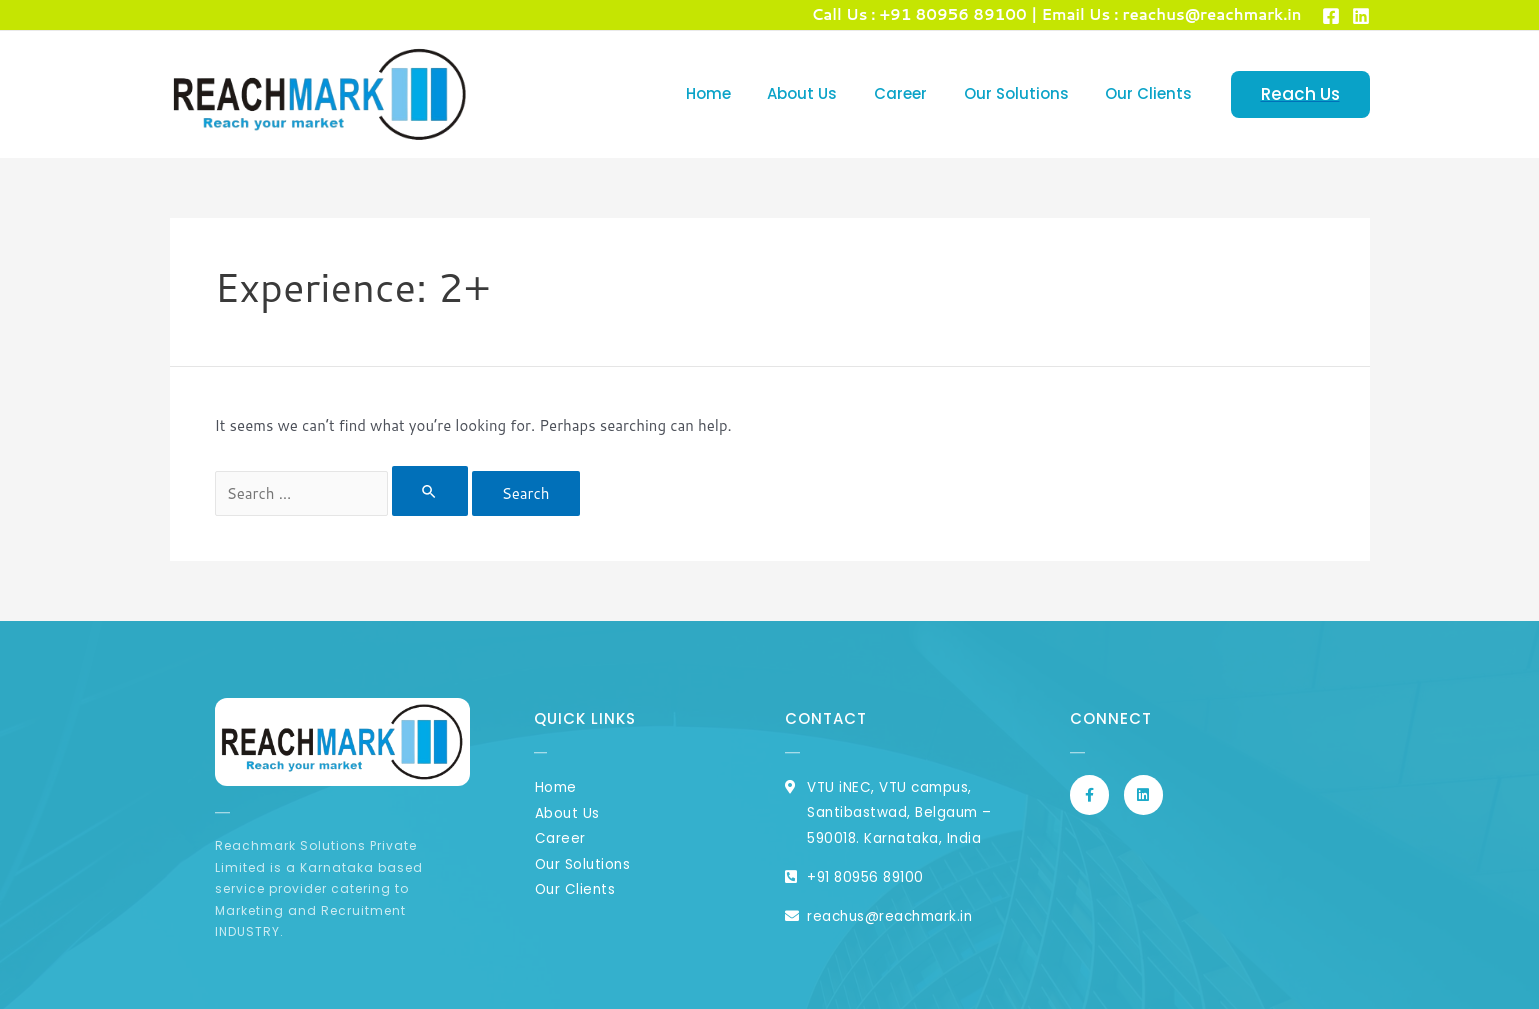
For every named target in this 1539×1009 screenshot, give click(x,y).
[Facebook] (1331, 16)
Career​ (917, 93)
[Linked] (1361, 16)
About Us (826, 93)
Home (738, 93)
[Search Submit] (430, 491)
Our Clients (1152, 93)
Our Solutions (1026, 93)
